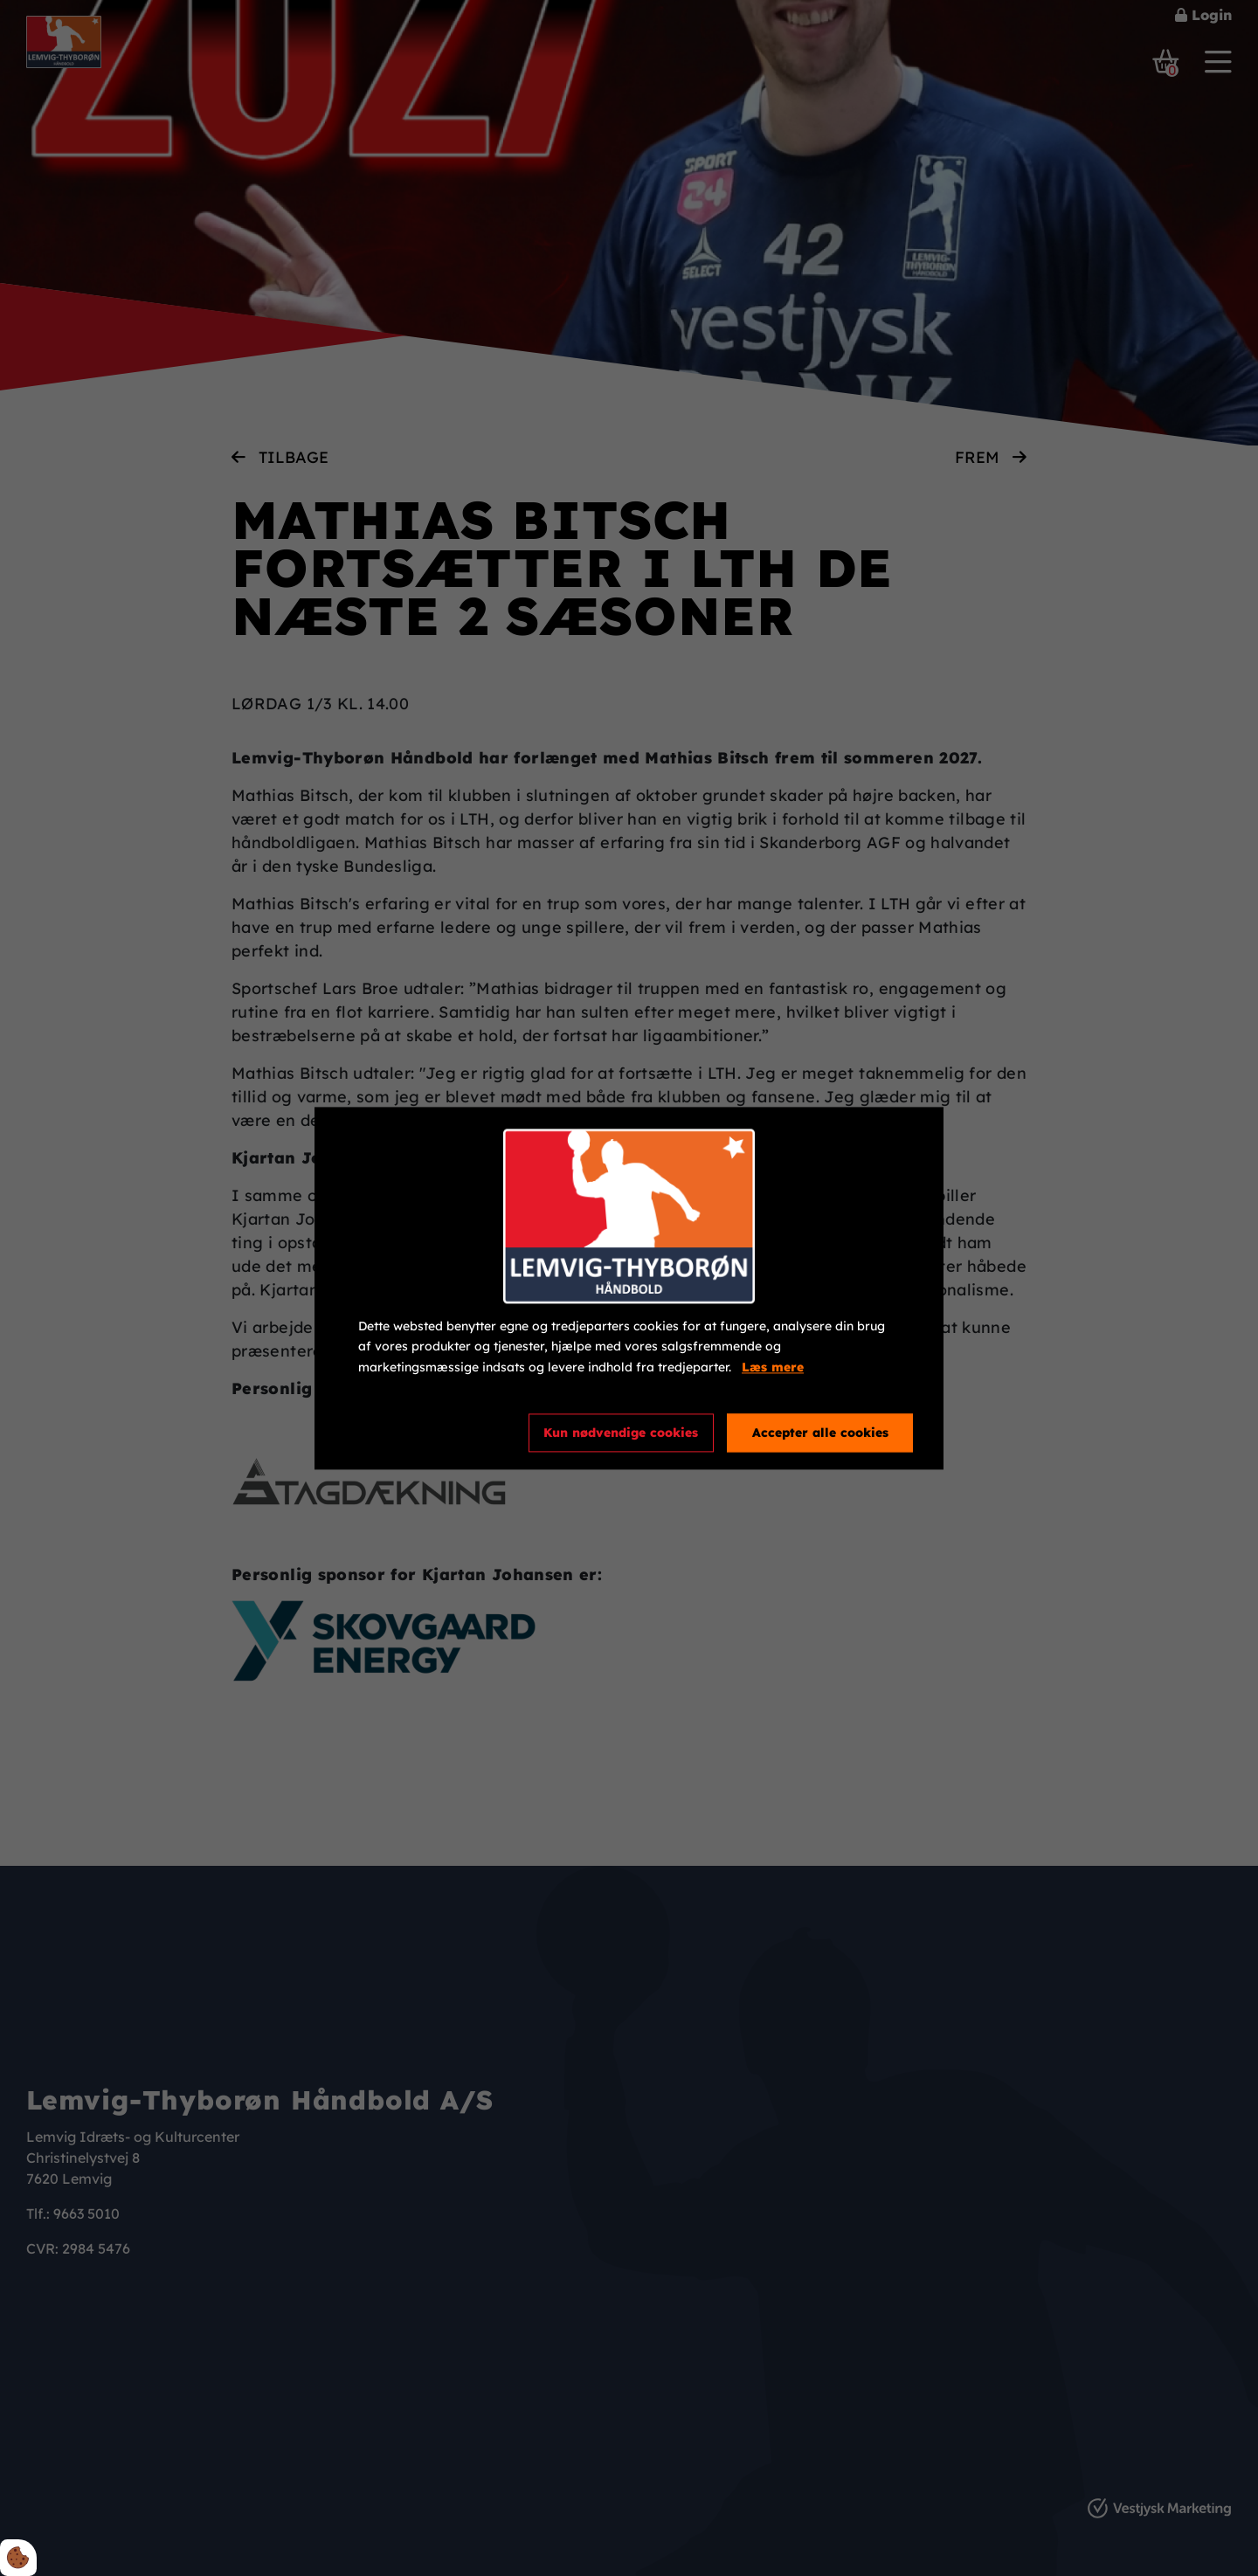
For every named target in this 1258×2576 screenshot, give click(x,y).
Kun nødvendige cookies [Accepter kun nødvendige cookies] (620, 1432)
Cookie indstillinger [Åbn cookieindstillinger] (421, 1432)
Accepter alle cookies (820, 1432)
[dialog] (629, 1288)
